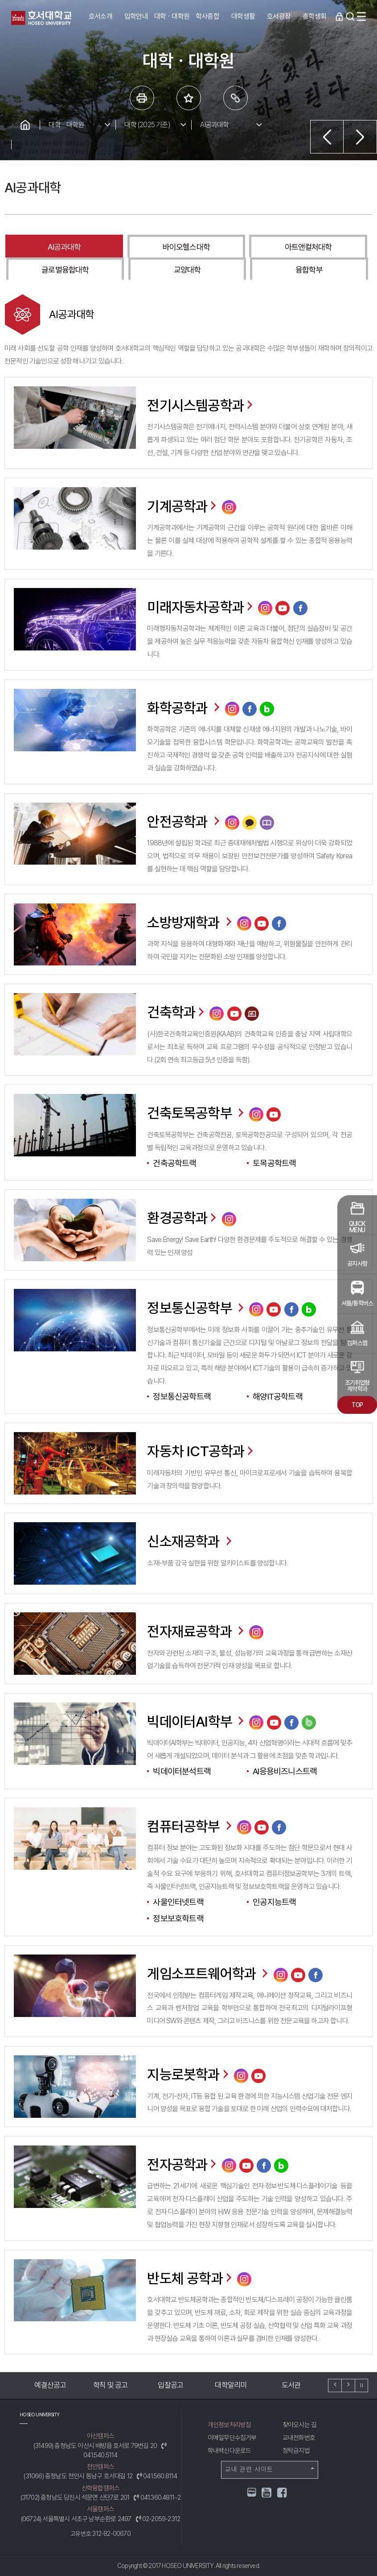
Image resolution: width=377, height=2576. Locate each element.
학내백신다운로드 (229, 2450)
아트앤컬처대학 (308, 247)
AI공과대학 (214, 124)
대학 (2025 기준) (146, 124)
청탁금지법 (296, 2450)
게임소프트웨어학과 (208, 1973)
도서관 (291, 2385)
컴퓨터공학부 (190, 1826)
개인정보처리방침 (229, 2425)
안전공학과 (184, 821)
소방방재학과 (190, 922)
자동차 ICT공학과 (201, 1451)
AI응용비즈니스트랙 (285, 1771)
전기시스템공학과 (201, 405)
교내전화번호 (299, 2437)
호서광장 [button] (279, 16)
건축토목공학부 (196, 1113)
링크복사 (235, 98)
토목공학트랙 (274, 1163)
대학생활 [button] (243, 16)
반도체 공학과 (190, 2278)
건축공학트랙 (174, 1163)
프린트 (142, 98)
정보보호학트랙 (178, 1918)
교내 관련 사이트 (269, 2469)
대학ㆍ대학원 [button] (171, 16)
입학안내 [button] (136, 16)
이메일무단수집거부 (232, 2437)
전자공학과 (182, 2164)
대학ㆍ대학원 (66, 124)
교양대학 (187, 269)
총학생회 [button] (314, 16)
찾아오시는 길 (299, 2425)
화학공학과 (184, 708)
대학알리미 (230, 2385)
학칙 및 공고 (110, 2385)
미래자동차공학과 (201, 607)
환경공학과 (182, 1217)
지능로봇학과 (188, 2074)
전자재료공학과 (196, 1631)
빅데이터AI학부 (196, 1721)
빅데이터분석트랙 (182, 1771)
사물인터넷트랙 (178, 1902)
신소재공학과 (190, 1541)
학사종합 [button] (207, 16)
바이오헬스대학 (186, 247)
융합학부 (308, 269)
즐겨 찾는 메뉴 (189, 98)
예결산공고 (50, 2385)
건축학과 (176, 1012)
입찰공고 (170, 2385)
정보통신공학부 (196, 1308)
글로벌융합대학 (65, 269)
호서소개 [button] (100, 16)
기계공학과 (182, 506)
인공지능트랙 (274, 1902)
